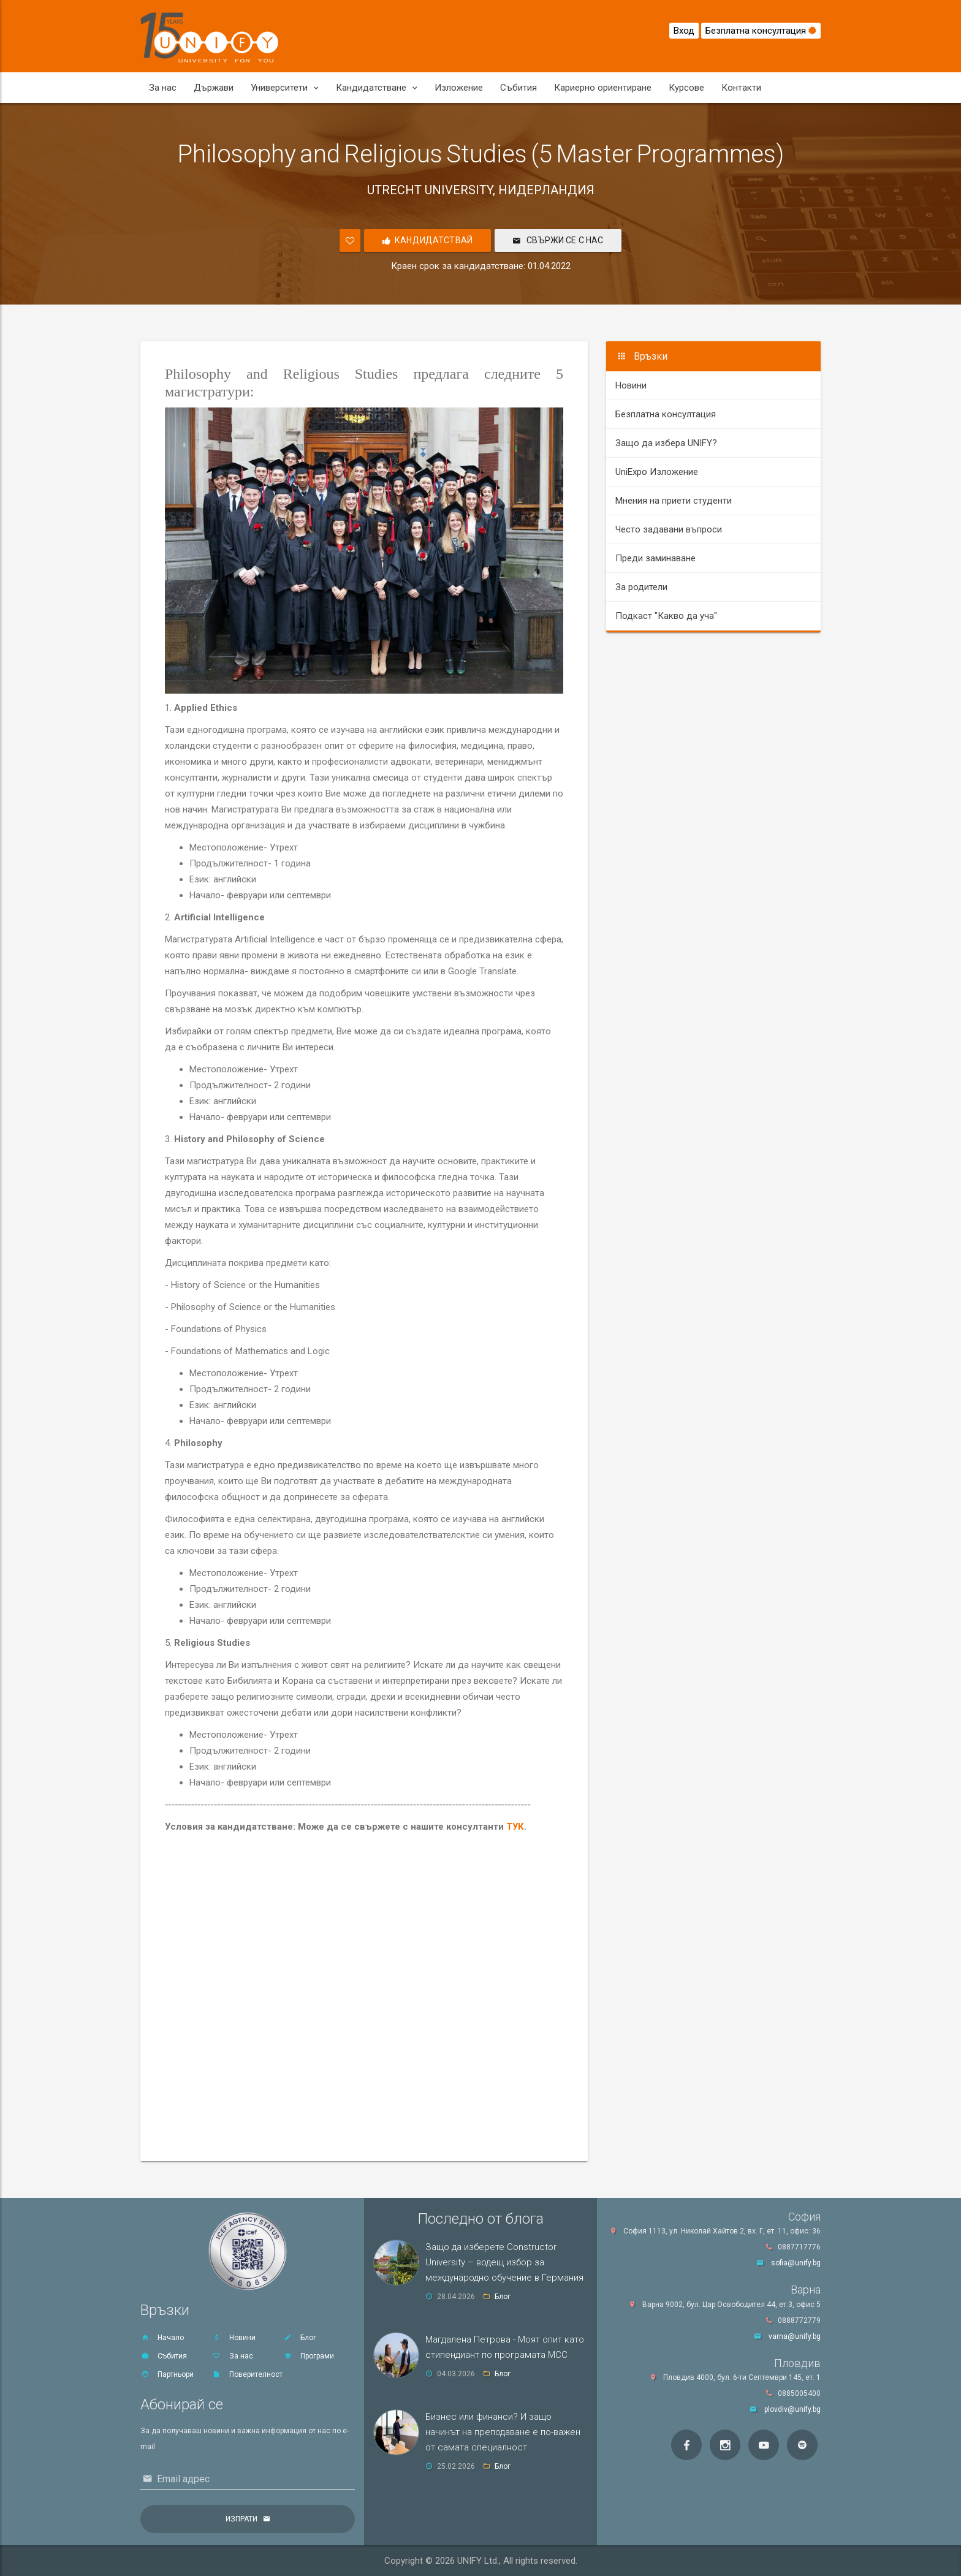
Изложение (459, 87)
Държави (214, 87)
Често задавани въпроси (668, 529)
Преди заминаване (655, 558)
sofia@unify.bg (796, 2263)
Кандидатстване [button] (376, 87)
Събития (518, 87)
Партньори (167, 2374)
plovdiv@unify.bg (792, 2409)
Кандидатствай (427, 240)
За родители (641, 587)
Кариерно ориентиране (602, 87)
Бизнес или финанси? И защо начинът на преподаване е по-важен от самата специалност (502, 2432)
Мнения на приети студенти (673, 500)
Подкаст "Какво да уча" (666, 615)
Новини (631, 385)
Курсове (686, 87)
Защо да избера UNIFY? (666, 443)
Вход (684, 30)
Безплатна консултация (760, 30)
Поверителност (247, 2374)
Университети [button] (285, 87)
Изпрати (241, 2519)
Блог (299, 2337)
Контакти (741, 87)
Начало (162, 2337)
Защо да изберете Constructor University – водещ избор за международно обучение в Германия (504, 2262)
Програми (308, 2356)
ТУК (515, 1826)
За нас (163, 87)
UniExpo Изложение (656, 471)
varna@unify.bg (795, 2336)
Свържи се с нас (558, 240)
